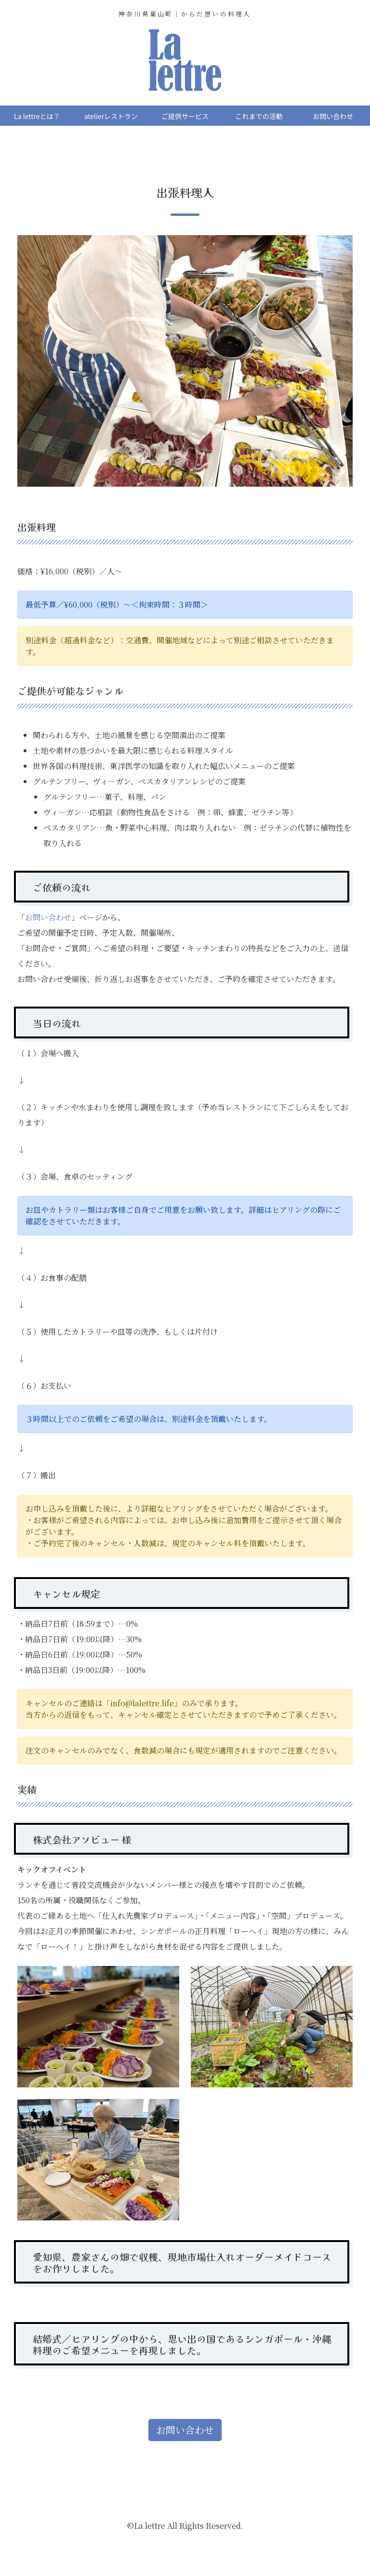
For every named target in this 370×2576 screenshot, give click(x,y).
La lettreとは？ (37, 116)
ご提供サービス (185, 116)
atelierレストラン (111, 116)
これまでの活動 (259, 116)
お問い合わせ (333, 116)
